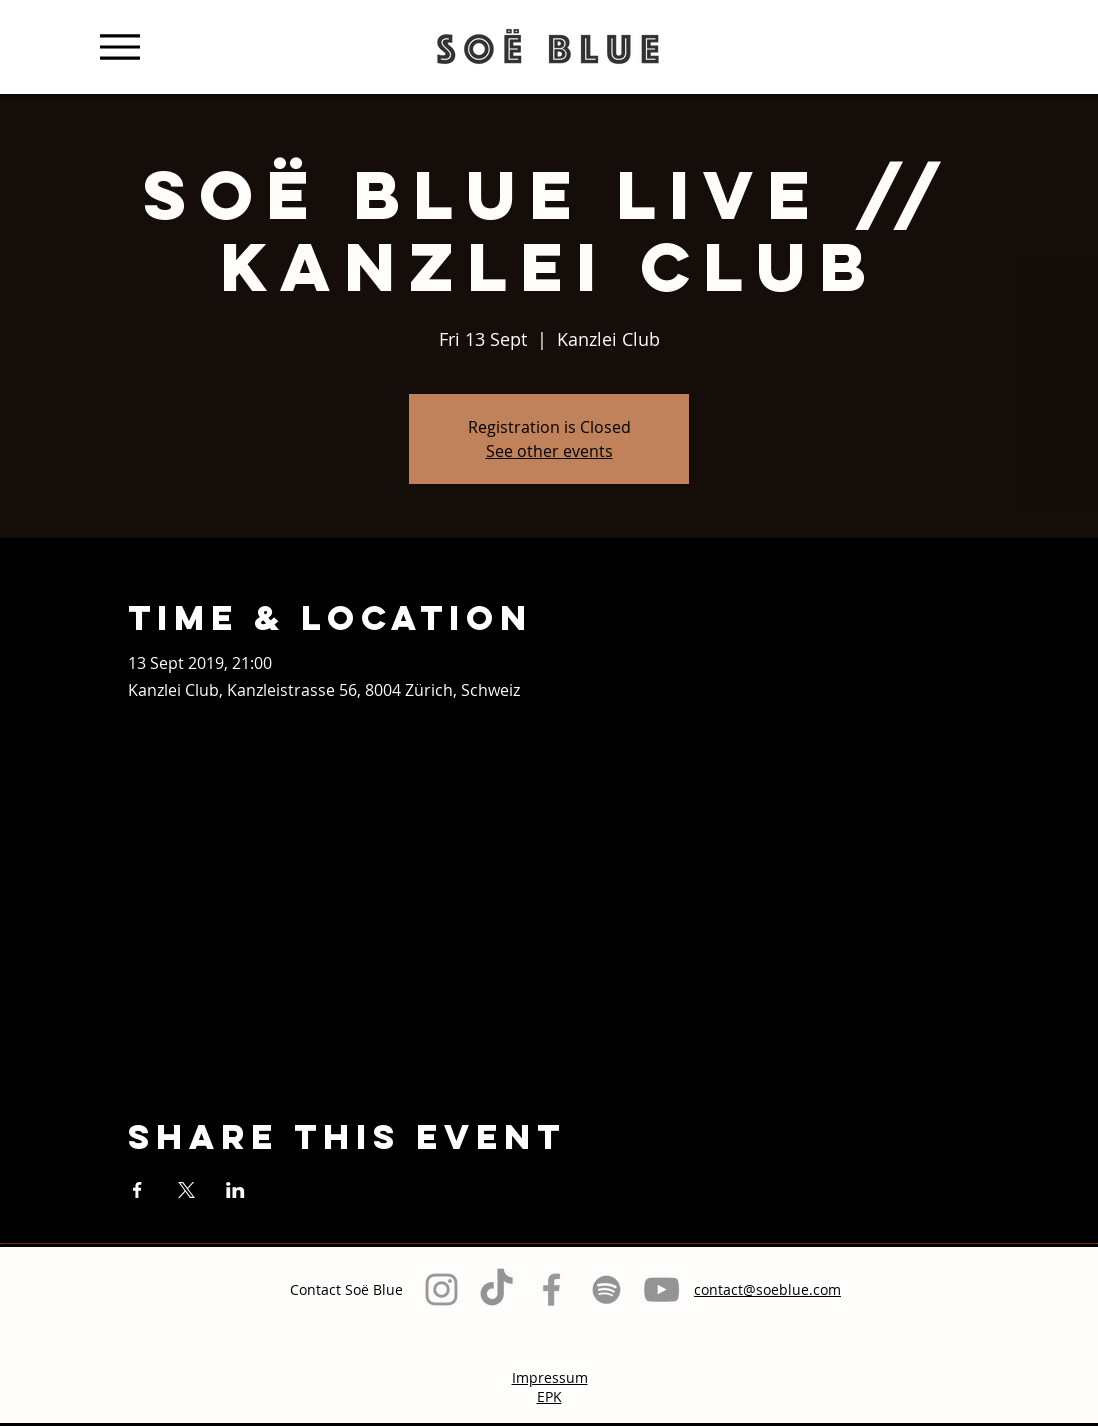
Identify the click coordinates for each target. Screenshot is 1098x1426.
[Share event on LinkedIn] (235, 1190)
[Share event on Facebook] (137, 1190)
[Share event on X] (186, 1190)
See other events (549, 451)
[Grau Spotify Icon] (606, 1289)
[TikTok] (496, 1289)
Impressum (550, 1377)
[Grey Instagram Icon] (441, 1289)
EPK (549, 1396)
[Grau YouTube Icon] (661, 1289)
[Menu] (119, 46)
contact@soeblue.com (767, 1289)
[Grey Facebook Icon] (551, 1289)
